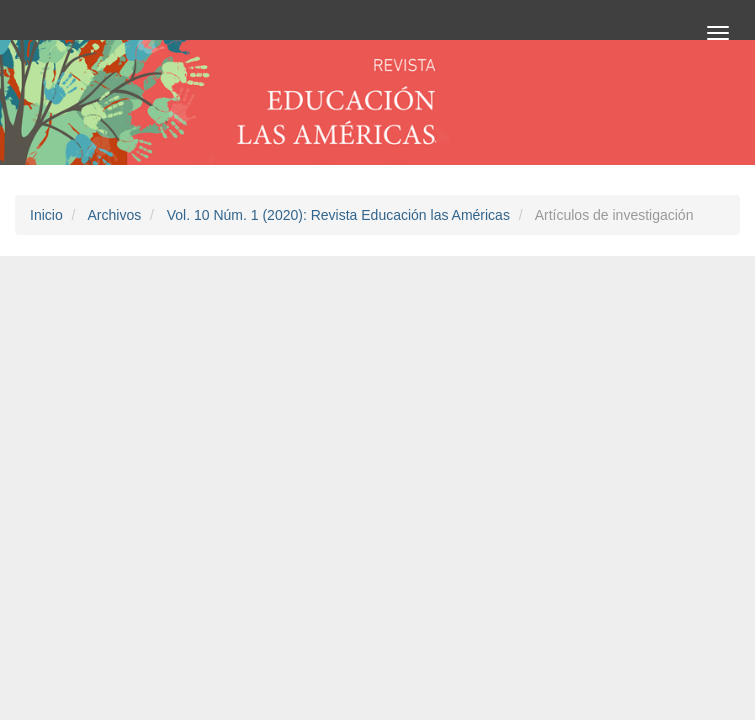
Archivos (114, 215)
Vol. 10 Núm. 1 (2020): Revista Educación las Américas (338, 215)
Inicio (46, 215)
